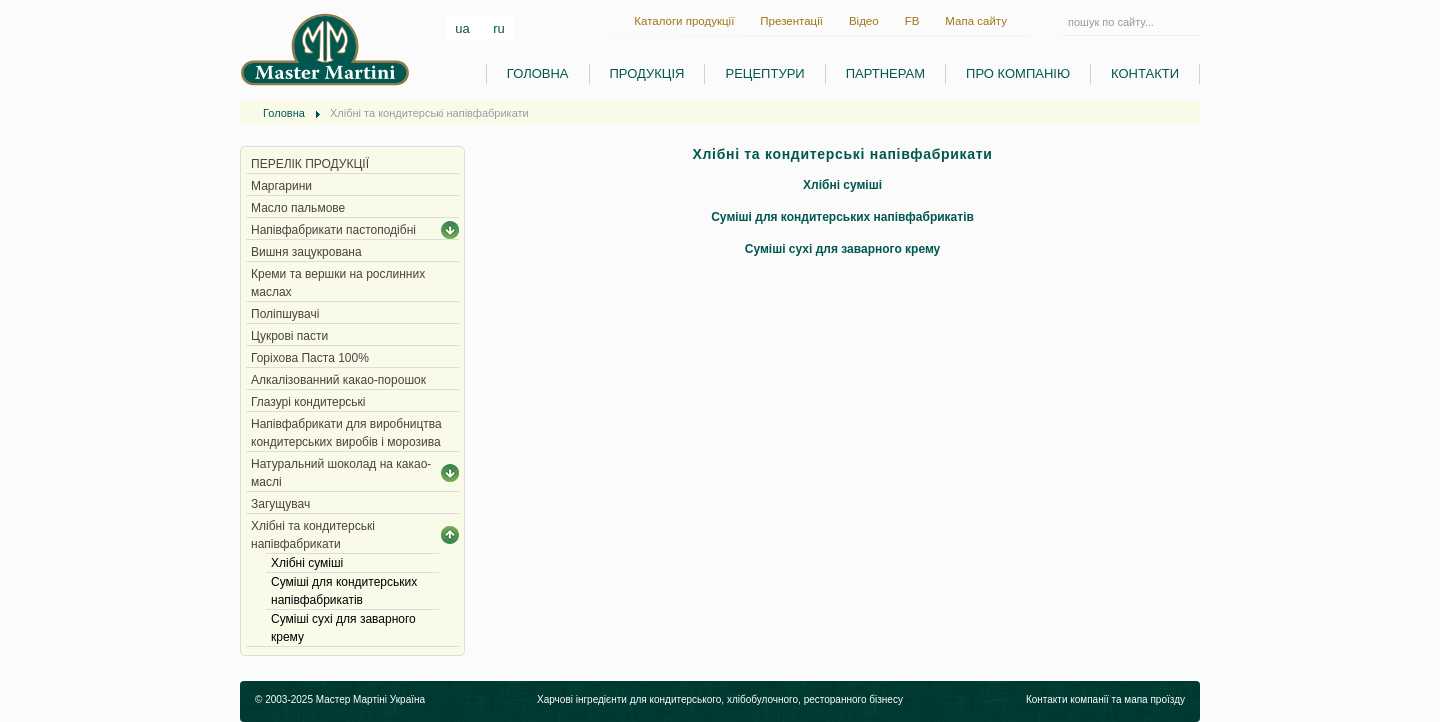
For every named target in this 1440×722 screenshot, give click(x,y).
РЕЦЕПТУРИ (764, 73)
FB (912, 21)
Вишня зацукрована (306, 252)
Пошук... (1061, 20)
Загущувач (280, 504)
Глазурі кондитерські (308, 402)
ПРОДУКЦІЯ (647, 73)
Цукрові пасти (289, 336)
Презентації (791, 21)
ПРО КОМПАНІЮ (1018, 73)
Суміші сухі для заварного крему (343, 628)
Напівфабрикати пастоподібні (333, 230)
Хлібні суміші (307, 563)
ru (499, 28)
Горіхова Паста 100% (310, 358)
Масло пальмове (298, 208)
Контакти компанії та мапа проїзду (1105, 699)
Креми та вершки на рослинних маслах (338, 283)
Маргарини (281, 186)
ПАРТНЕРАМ (885, 73)
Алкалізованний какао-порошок (338, 380)
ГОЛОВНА (538, 73)
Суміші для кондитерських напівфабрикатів (344, 591)
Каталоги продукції (684, 21)
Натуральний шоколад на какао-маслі (341, 473)
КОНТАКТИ (1145, 73)
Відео (864, 21)
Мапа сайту (976, 21)
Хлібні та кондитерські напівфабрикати (313, 535)
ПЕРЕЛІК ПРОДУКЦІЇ (310, 164)
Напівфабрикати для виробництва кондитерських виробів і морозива (346, 433)
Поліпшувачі (285, 314)
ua (464, 28)
